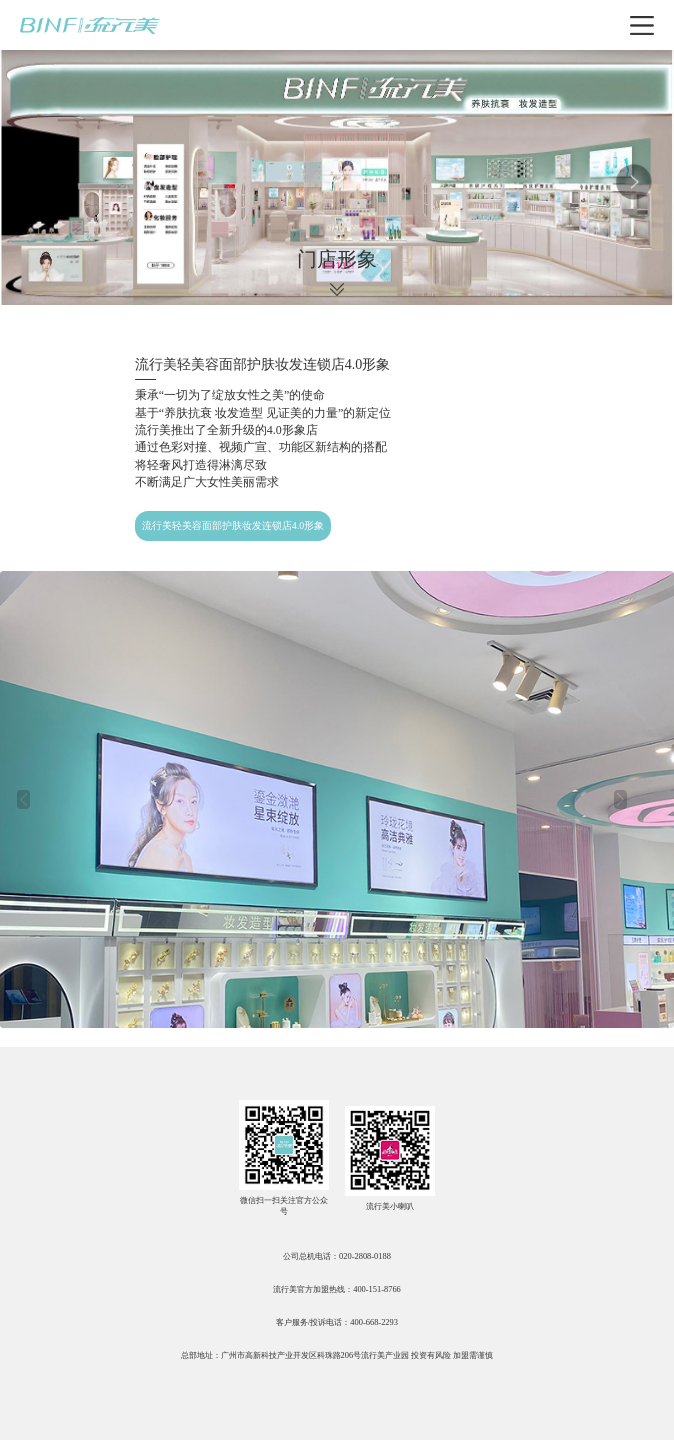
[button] (22, 800)
